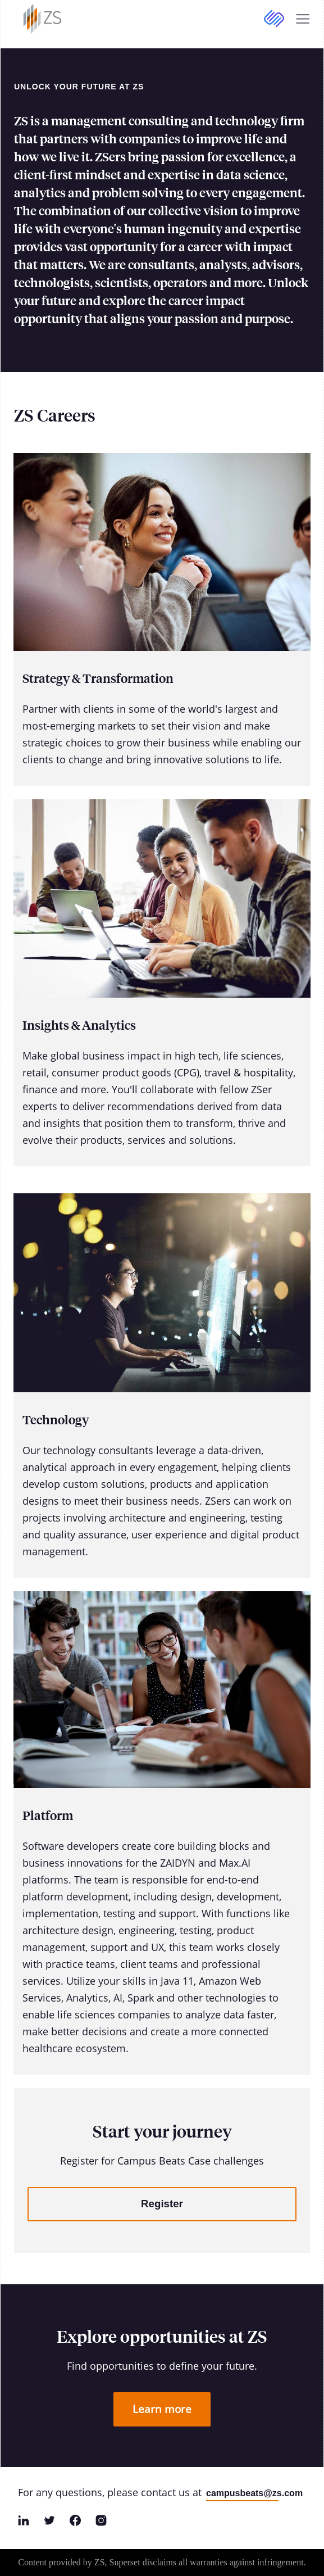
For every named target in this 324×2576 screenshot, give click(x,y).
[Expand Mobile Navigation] (303, 18)
